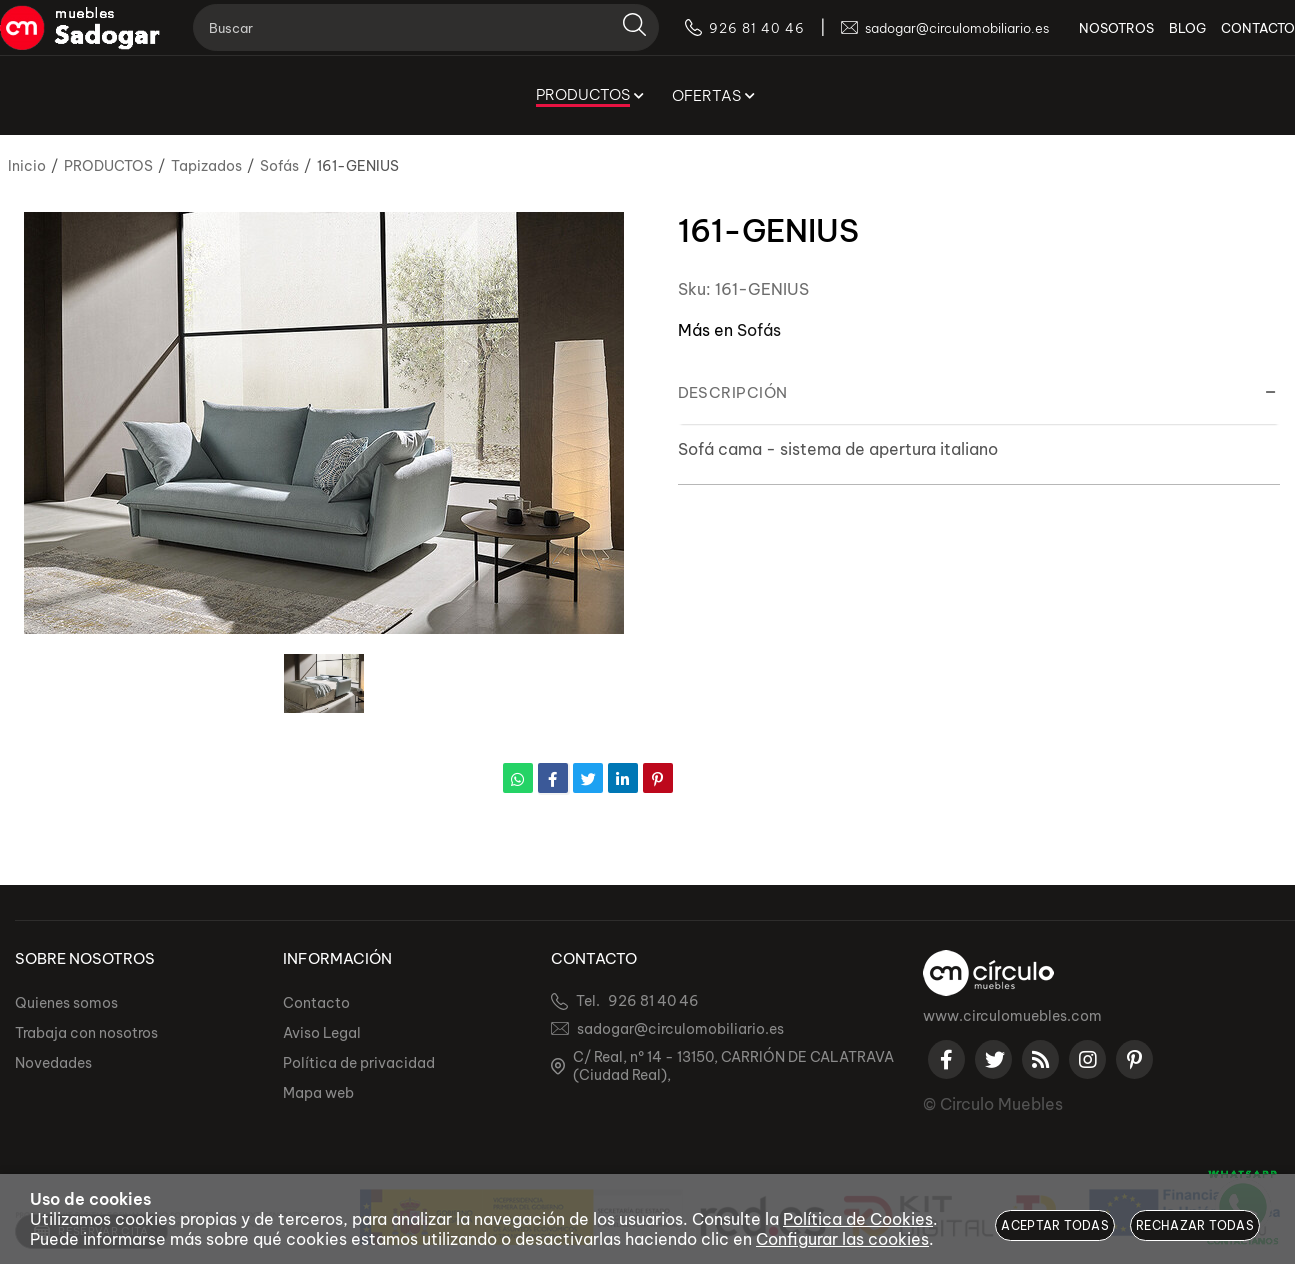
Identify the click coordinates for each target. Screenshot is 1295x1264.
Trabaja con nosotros (86, 1033)
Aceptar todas (1055, 1225)
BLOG (1157, 40)
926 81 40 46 (653, 1001)
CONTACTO (1228, 40)
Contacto (316, 1003)
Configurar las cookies (842, 1239)
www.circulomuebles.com (1012, 1016)
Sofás (759, 330)
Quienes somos (66, 1003)
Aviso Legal (322, 1033)
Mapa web (318, 1093)
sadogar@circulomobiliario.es (680, 1029)
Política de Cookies (858, 1219)
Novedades (53, 1063)
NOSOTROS (1086, 40)
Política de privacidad (359, 1063)
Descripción (733, 392)
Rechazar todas (1195, 1225)
